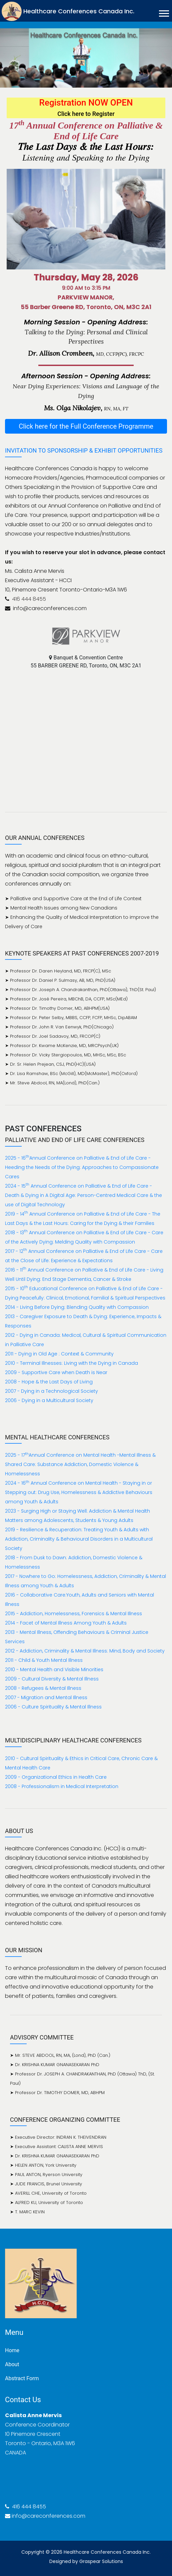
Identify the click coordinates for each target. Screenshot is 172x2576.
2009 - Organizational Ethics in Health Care (56, 1777)
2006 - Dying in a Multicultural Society (49, 1400)
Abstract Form (22, 2378)
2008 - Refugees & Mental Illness (43, 1688)
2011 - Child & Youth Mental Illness (44, 1660)
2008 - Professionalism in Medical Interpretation (61, 1786)
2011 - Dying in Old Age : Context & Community (59, 1353)
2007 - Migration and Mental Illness (46, 1697)
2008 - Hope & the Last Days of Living (49, 1381)
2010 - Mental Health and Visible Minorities (54, 1669)
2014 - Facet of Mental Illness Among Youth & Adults (66, 1623)
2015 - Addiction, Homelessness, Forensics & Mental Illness (73, 1613)
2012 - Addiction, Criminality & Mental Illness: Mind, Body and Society (85, 1651)
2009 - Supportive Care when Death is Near (56, 1372)
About (12, 2364)
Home (12, 2350)
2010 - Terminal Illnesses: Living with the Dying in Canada (71, 1363)
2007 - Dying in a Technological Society (51, 1391)
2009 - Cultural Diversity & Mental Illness (52, 1678)
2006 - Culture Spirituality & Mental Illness (53, 1706)
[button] (163, 12)
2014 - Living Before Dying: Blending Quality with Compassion (77, 1307)
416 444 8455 (28, 599)
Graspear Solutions (101, 2561)
